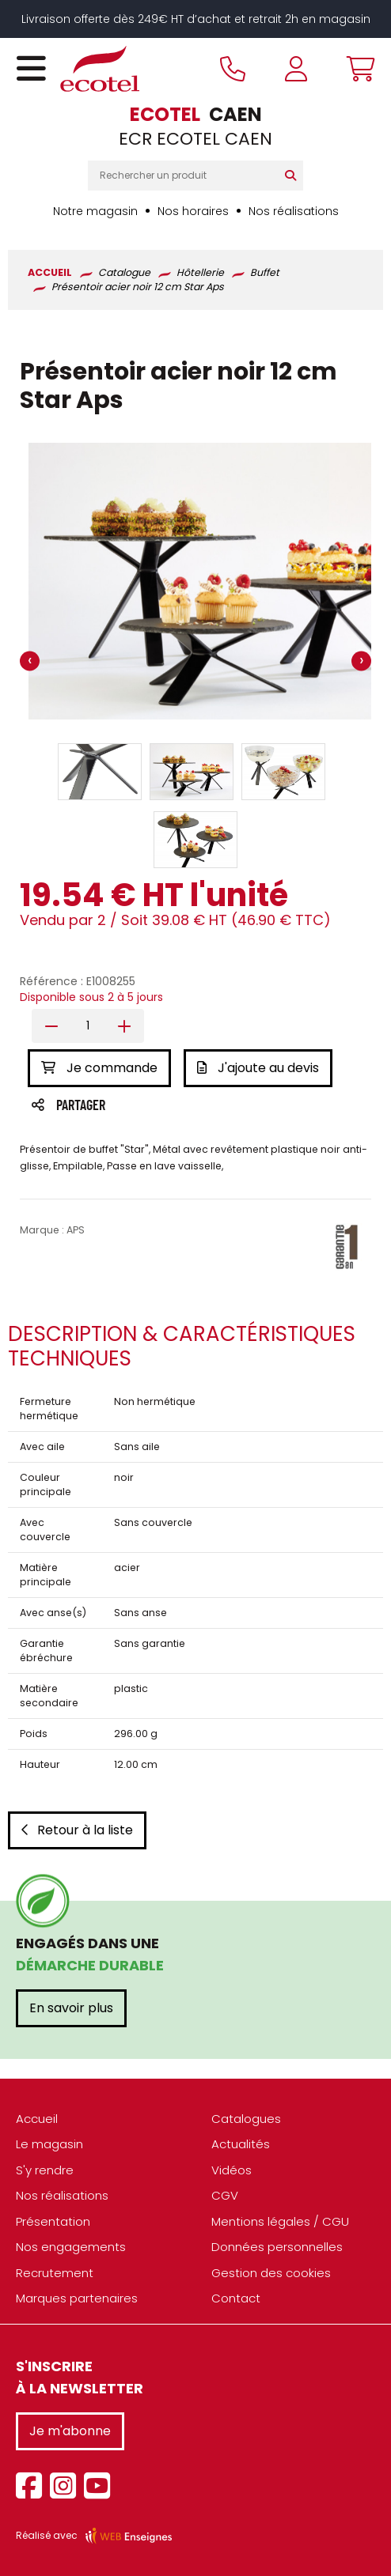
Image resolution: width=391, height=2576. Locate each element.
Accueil (37, 2118)
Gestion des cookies (271, 2272)
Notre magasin (95, 211)
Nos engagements (71, 2246)
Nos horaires (193, 211)
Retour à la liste (77, 1830)
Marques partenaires (77, 2298)
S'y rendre (45, 2170)
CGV (224, 2195)
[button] (100, 771)
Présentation (53, 2221)
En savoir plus (71, 2008)
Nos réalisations (294, 211)
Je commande (99, 1068)
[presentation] (30, 661)
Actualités (240, 2144)
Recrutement (54, 2272)
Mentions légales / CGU (280, 2221)
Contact (235, 2298)
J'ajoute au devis (258, 1068)
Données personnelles (277, 2246)
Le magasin (49, 2144)
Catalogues (246, 2118)
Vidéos (231, 2170)
